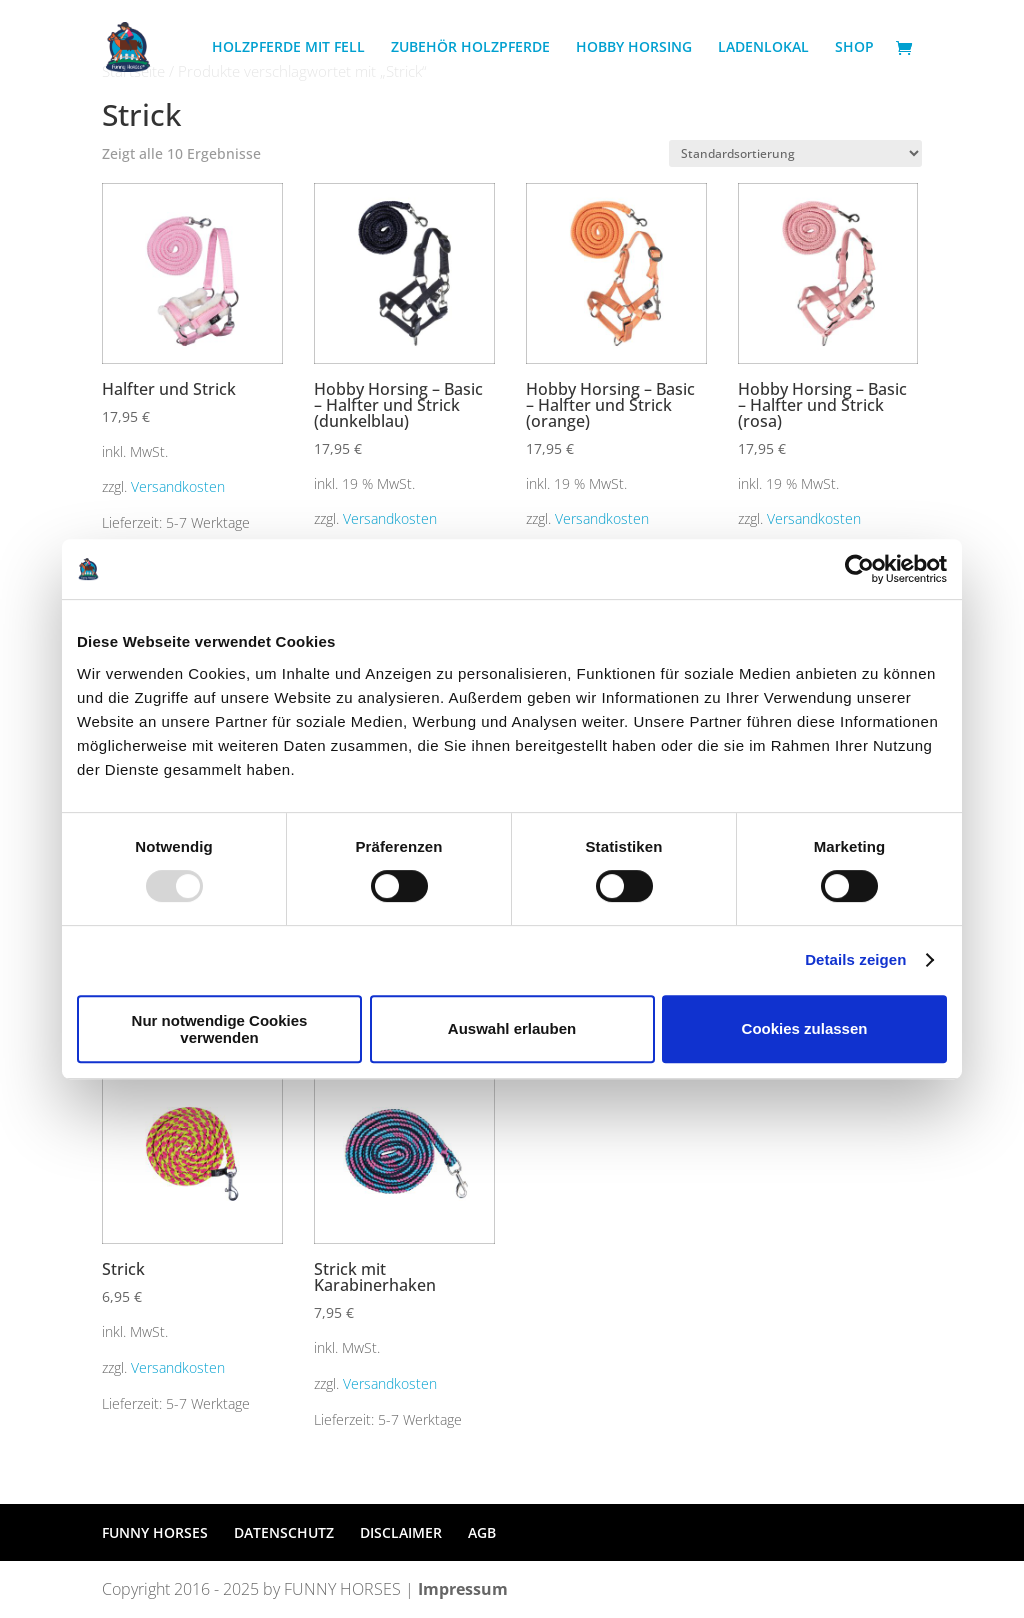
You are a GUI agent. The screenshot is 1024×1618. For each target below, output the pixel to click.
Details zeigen (855, 959)
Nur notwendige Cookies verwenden (220, 1029)
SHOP (854, 48)
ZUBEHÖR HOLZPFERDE (470, 48)
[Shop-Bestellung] (795, 153)
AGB (482, 1532)
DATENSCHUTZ (284, 1532)
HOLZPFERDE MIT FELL (288, 48)
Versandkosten (178, 486)
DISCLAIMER (401, 1532)
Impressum (463, 1589)
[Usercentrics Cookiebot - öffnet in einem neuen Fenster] (859, 569)
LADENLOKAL (763, 48)
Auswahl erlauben (512, 1028)
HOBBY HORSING (634, 48)
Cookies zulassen (805, 1028)
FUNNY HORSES (155, 1532)
